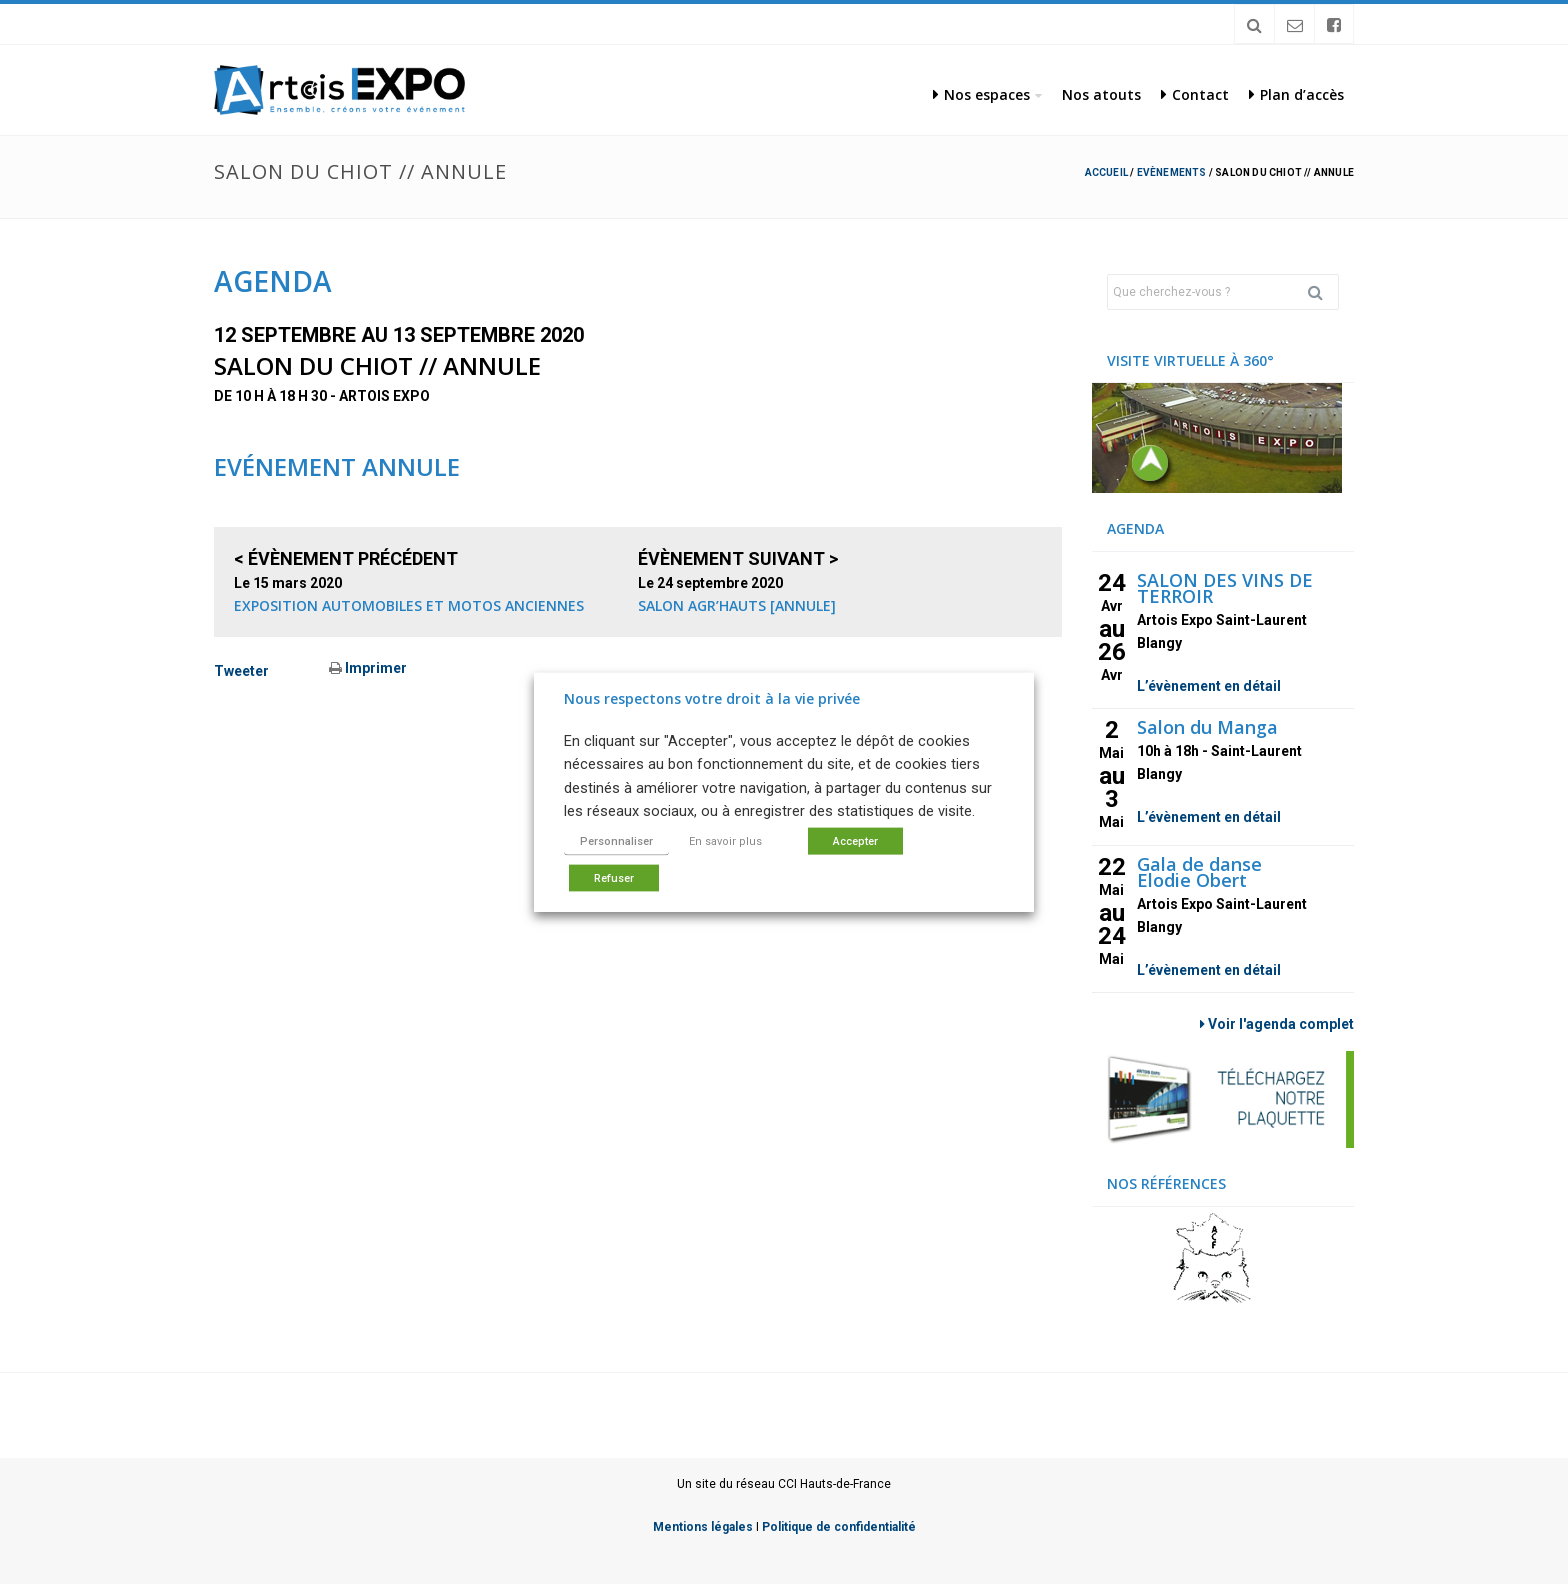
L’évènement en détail (1209, 686)
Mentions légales (703, 1527)
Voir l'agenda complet (1277, 1024)
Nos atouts (1101, 94)
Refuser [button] (614, 877)
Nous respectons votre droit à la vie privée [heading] (712, 698)
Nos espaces (981, 94)
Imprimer (368, 668)
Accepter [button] (855, 840)
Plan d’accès (1296, 94)
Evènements (1172, 172)
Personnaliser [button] (616, 840)
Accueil (1106, 172)
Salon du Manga (1207, 727)
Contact (1195, 94)
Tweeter (241, 671)
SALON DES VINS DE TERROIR (1225, 588)
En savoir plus (725, 840)
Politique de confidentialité (839, 1527)
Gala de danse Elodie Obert (1199, 872)
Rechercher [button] (1323, 292)
